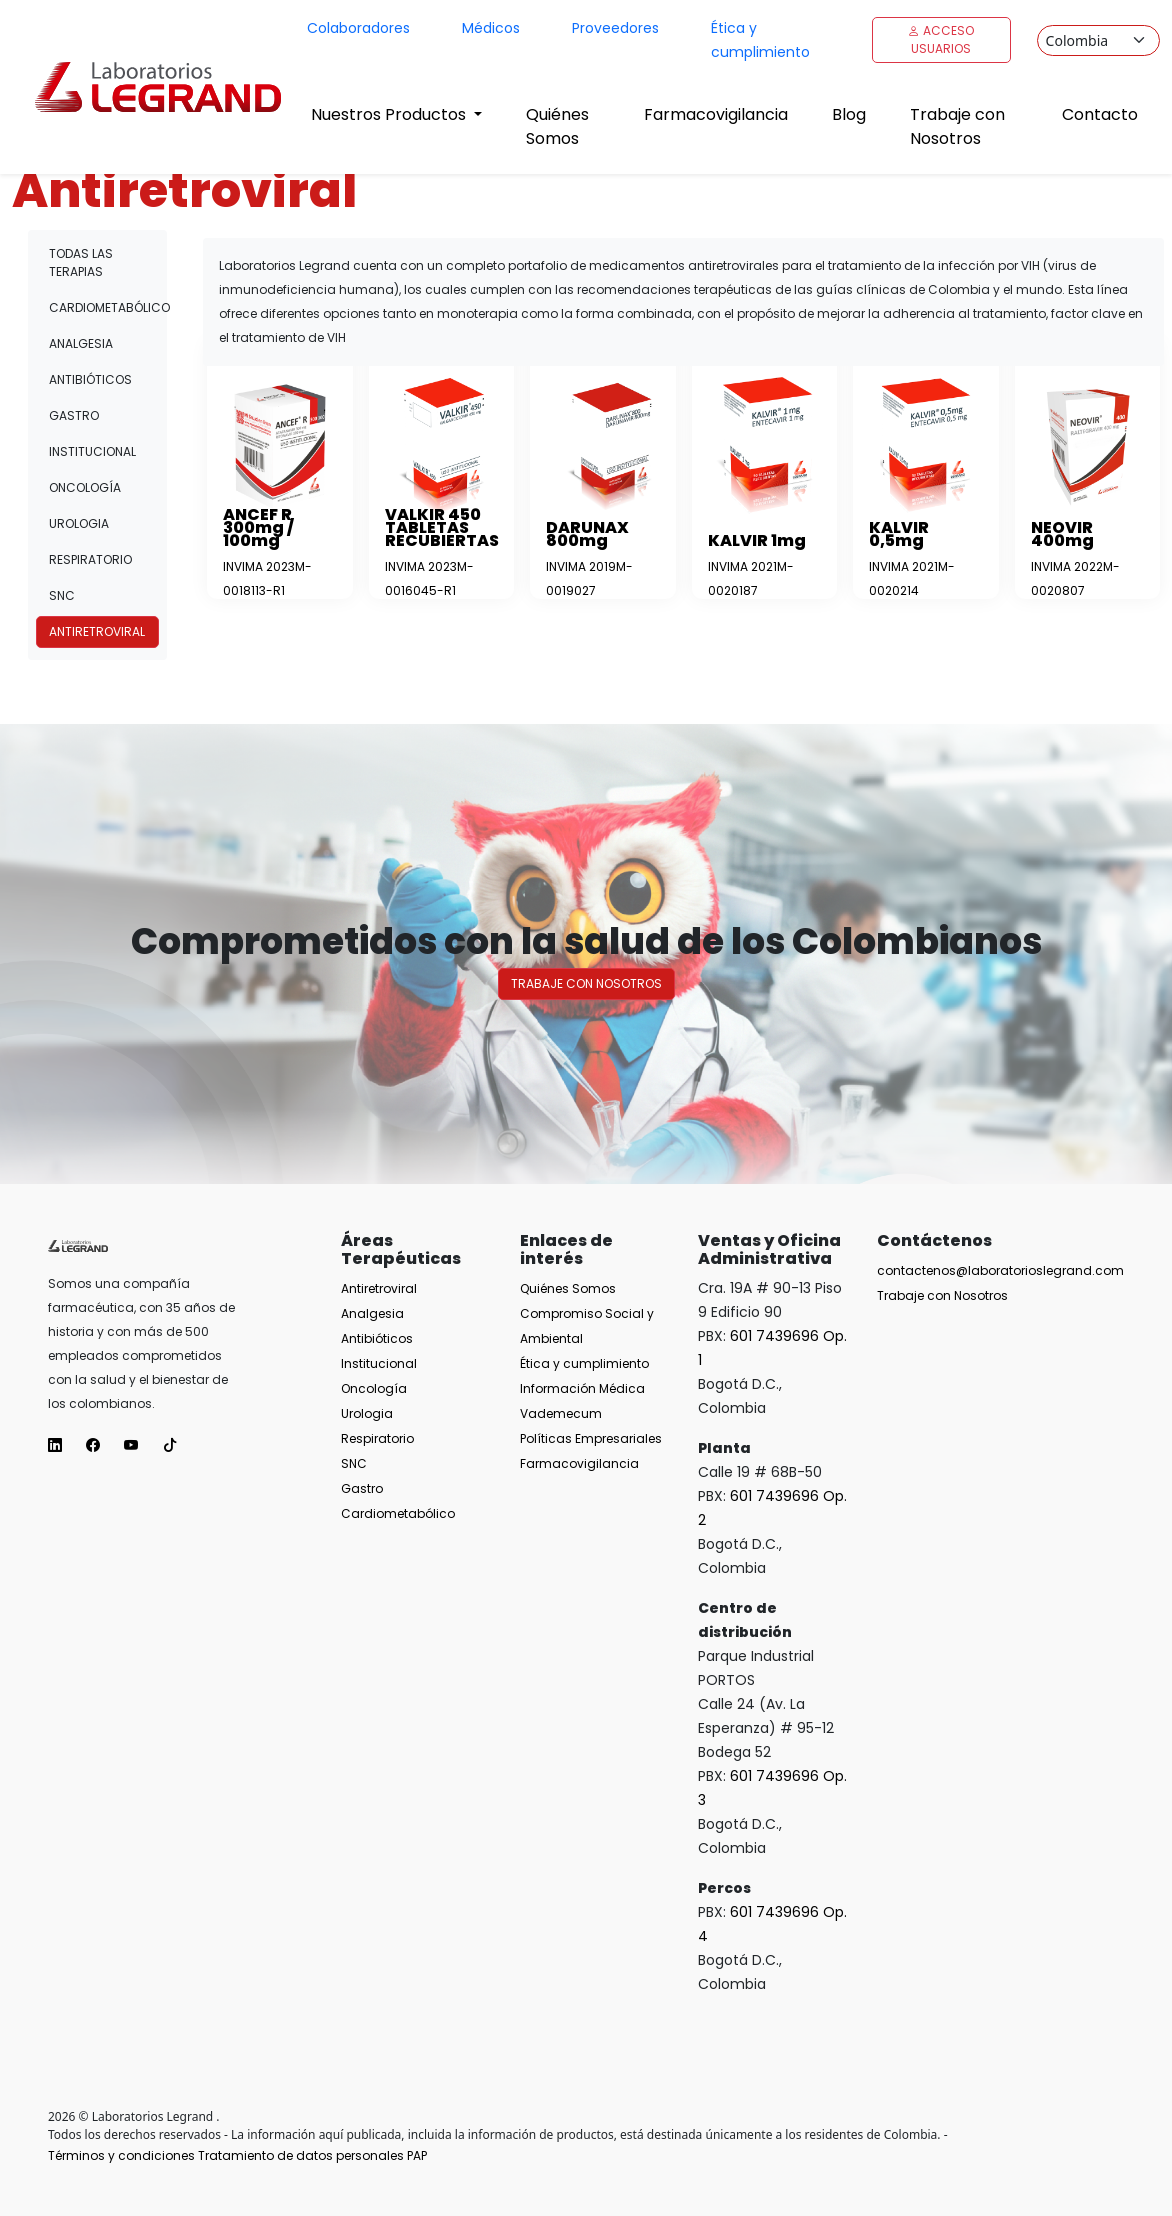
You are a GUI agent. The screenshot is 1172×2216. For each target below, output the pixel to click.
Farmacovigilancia (716, 114)
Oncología (85, 487)
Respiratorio (90, 559)
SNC (62, 595)
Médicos (491, 28)
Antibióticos (90, 379)
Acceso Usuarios (941, 39)
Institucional (92, 451)
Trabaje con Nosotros (957, 126)
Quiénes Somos (557, 126)
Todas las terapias (81, 262)
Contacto (1100, 114)
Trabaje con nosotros (586, 983)
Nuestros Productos (390, 114)
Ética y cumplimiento (760, 40)
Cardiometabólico (104, 307)
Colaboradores (358, 28)
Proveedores (615, 28)
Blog (849, 114)
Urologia (79, 523)
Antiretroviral (97, 631)
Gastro (74, 415)
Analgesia (81, 343)
